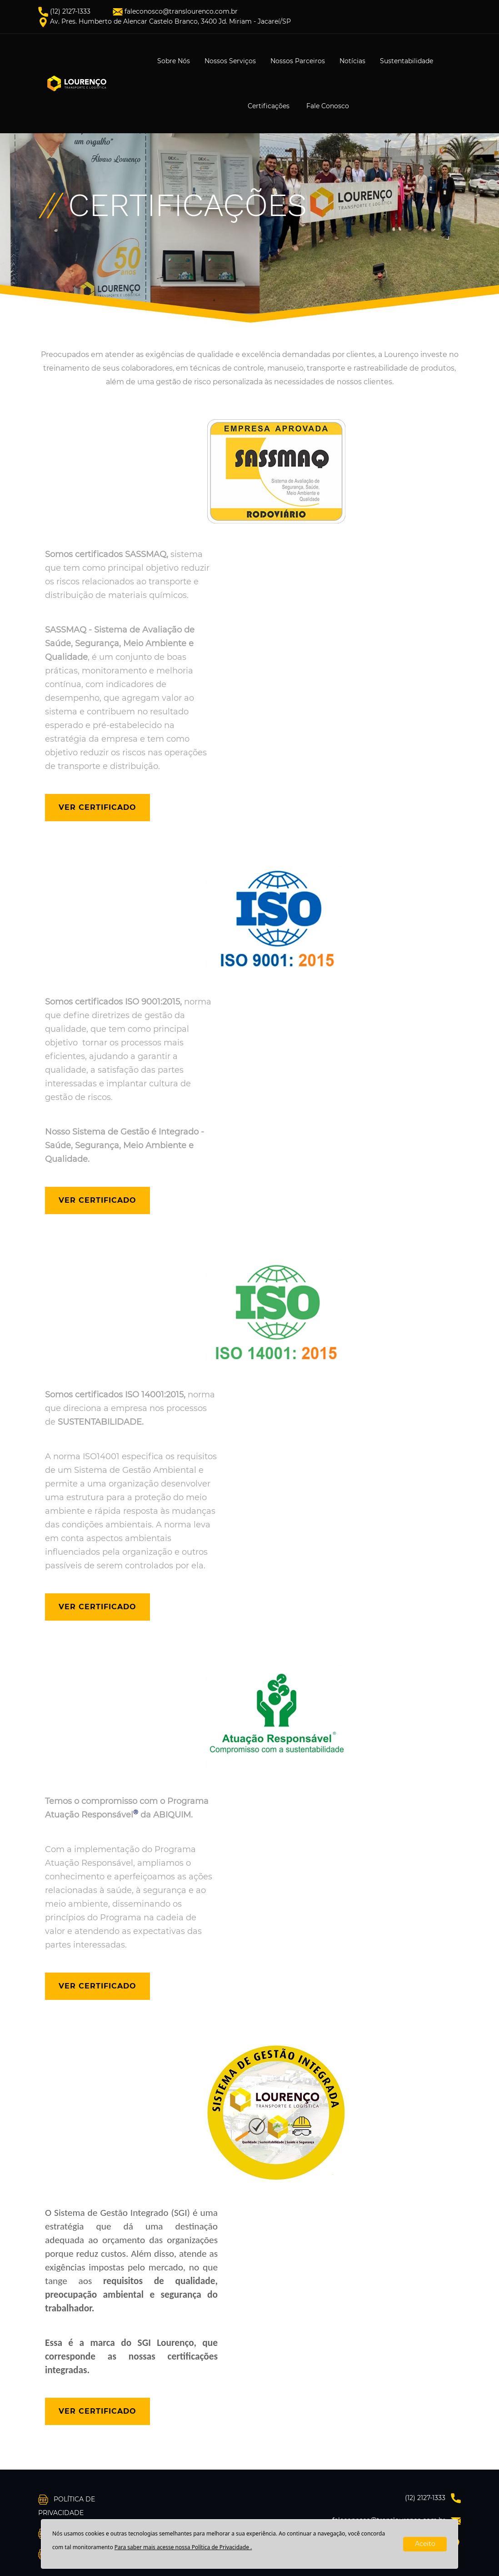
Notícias (352, 61)
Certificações (268, 106)
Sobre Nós (173, 61)
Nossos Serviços (230, 61)
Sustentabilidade (406, 61)
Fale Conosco (327, 106)
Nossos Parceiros (297, 61)
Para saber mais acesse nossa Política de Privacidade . (183, 2547)
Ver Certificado (97, 807)
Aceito (425, 2544)
